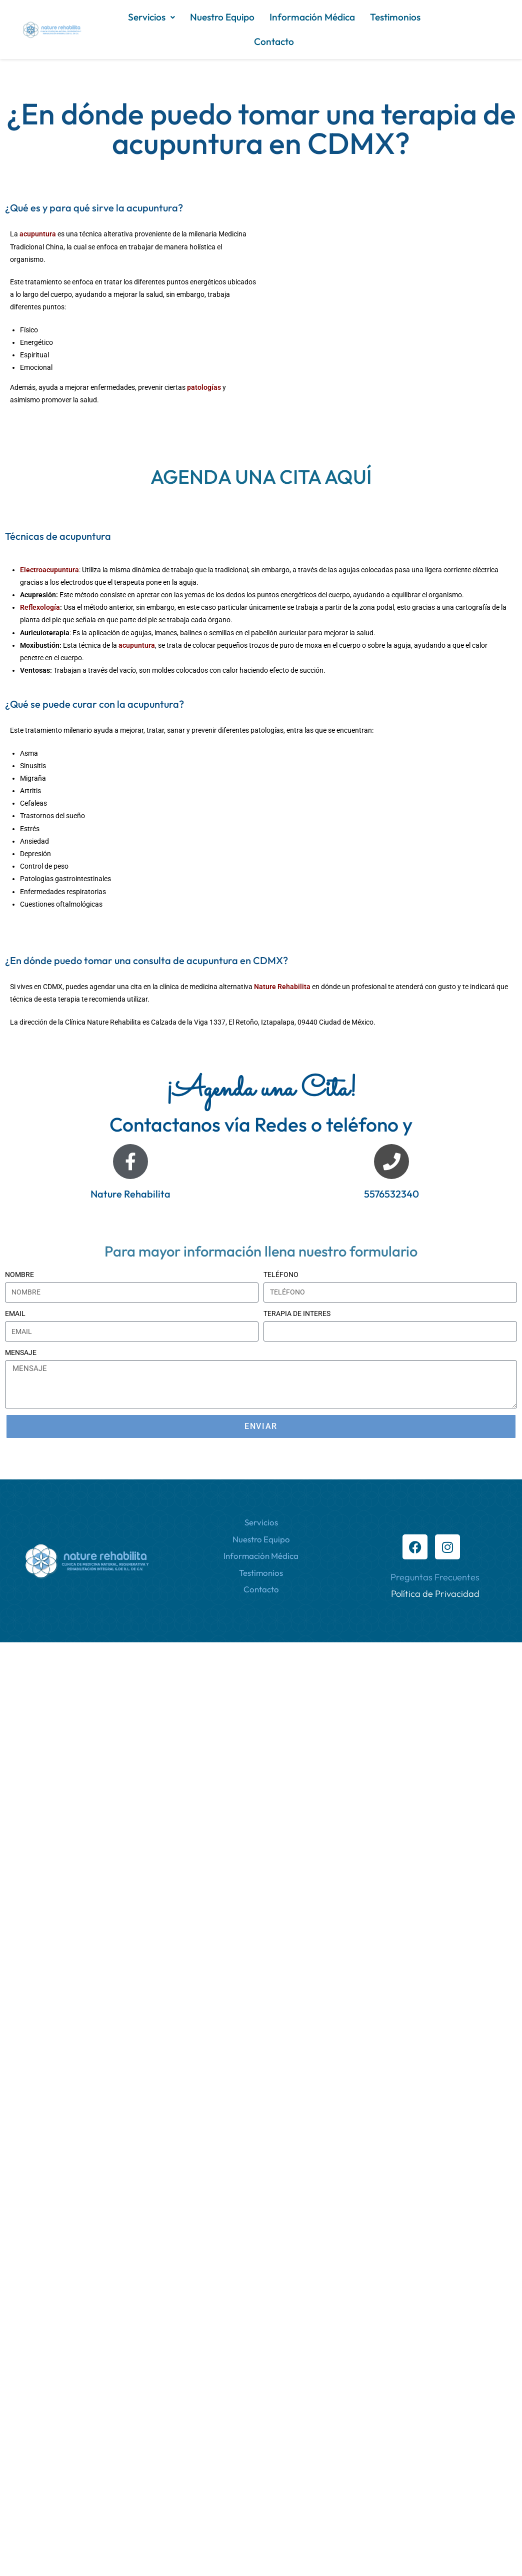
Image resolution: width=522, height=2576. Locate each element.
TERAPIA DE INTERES (297, 1313)
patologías (204, 387)
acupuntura (38, 234)
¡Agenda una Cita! (261, 1089)
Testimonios (395, 17)
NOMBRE (19, 1275)
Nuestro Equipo (222, 17)
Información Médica (312, 17)
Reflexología (40, 607)
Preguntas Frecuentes (435, 1577)
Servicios (151, 17)
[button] (151, 17)
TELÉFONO (281, 1275)
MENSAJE (20, 1352)
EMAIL (15, 1313)
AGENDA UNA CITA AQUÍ (261, 476)
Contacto (274, 41)
